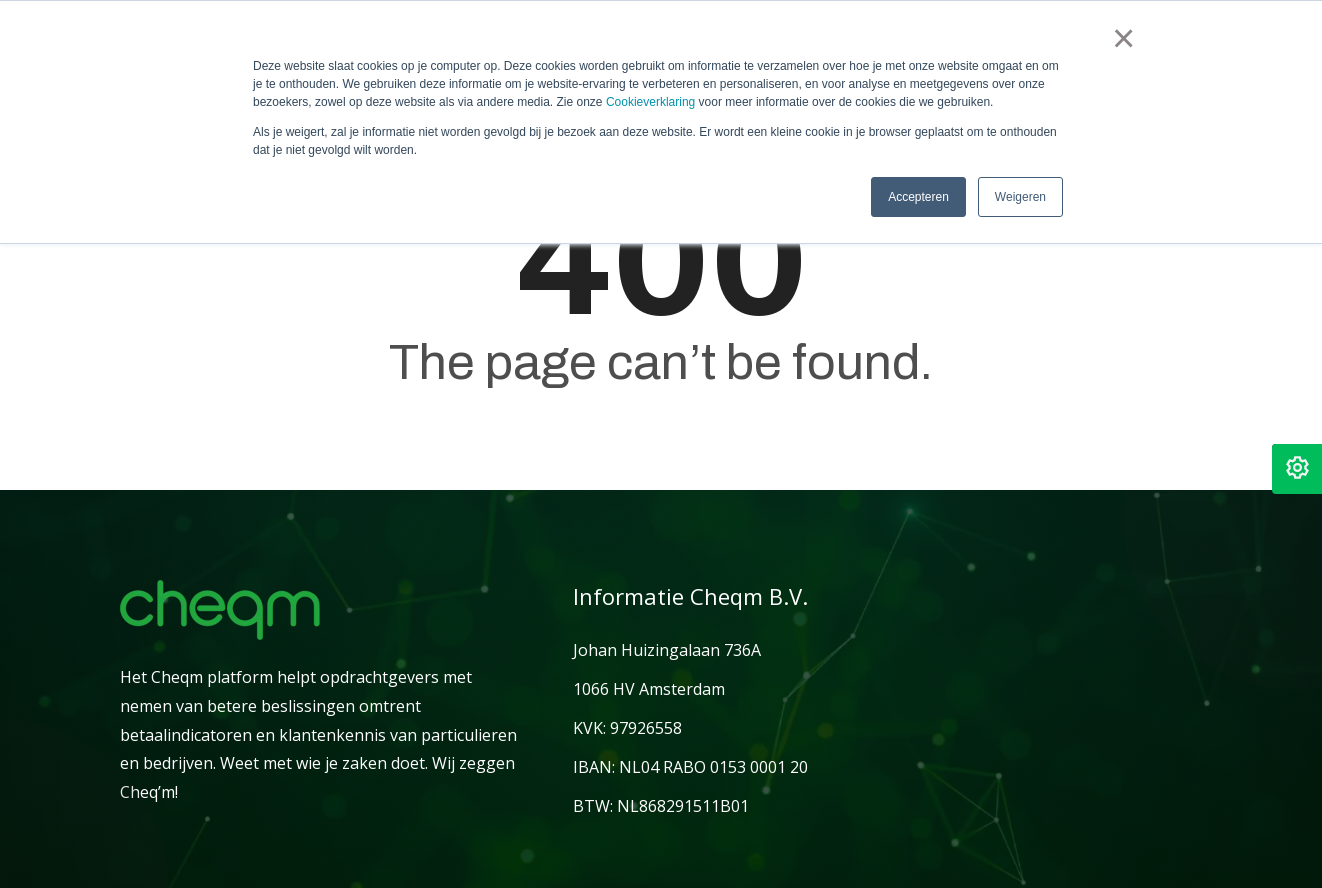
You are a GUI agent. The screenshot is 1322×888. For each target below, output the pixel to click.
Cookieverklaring (650, 102)
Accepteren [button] (918, 197)
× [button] (1122, 38)
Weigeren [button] (1020, 197)
